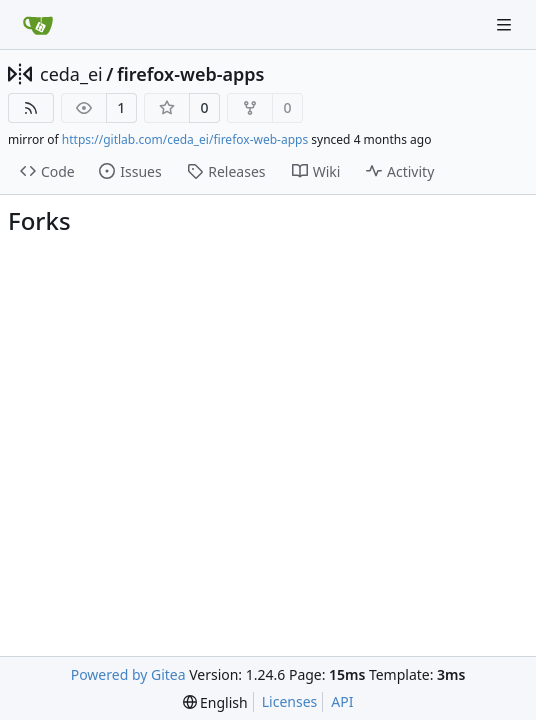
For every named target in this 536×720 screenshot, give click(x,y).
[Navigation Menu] (506, 24)
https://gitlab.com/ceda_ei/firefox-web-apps (185, 139)
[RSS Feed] (31, 108)
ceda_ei (71, 74)
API (342, 701)
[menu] (215, 702)
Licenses (290, 701)
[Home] (38, 25)
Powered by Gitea (128, 674)
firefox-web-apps (190, 74)
